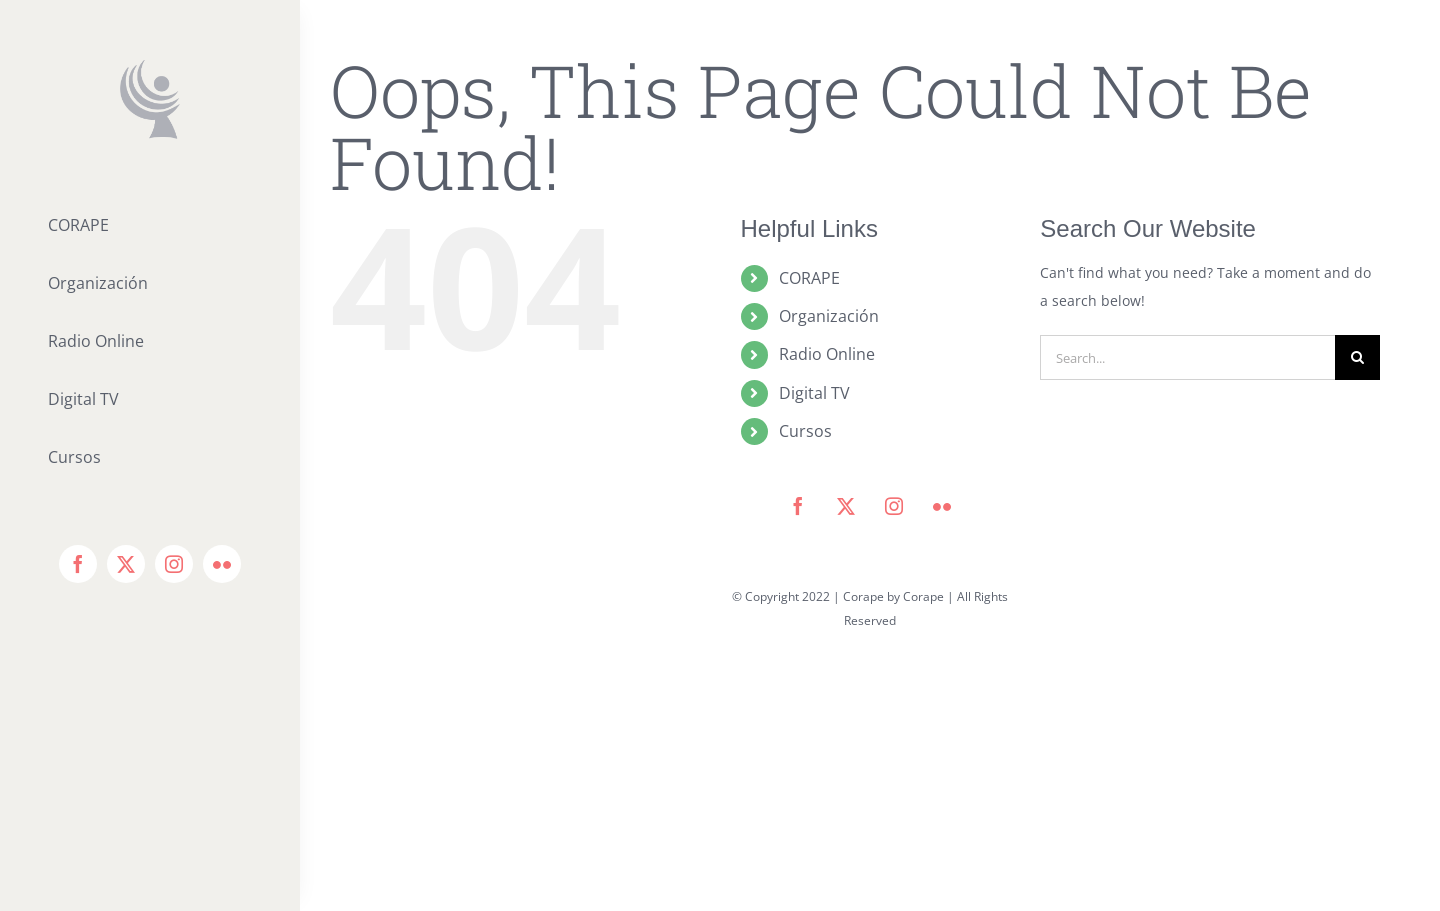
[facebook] (78, 564)
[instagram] (174, 564)
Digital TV (814, 393)
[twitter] (126, 564)
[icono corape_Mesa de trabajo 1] (150, 66)
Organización (829, 316)
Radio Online (827, 354)
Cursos (805, 431)
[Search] (1357, 357)
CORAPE (809, 278)
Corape (923, 596)
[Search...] (1187, 357)
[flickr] (222, 564)
